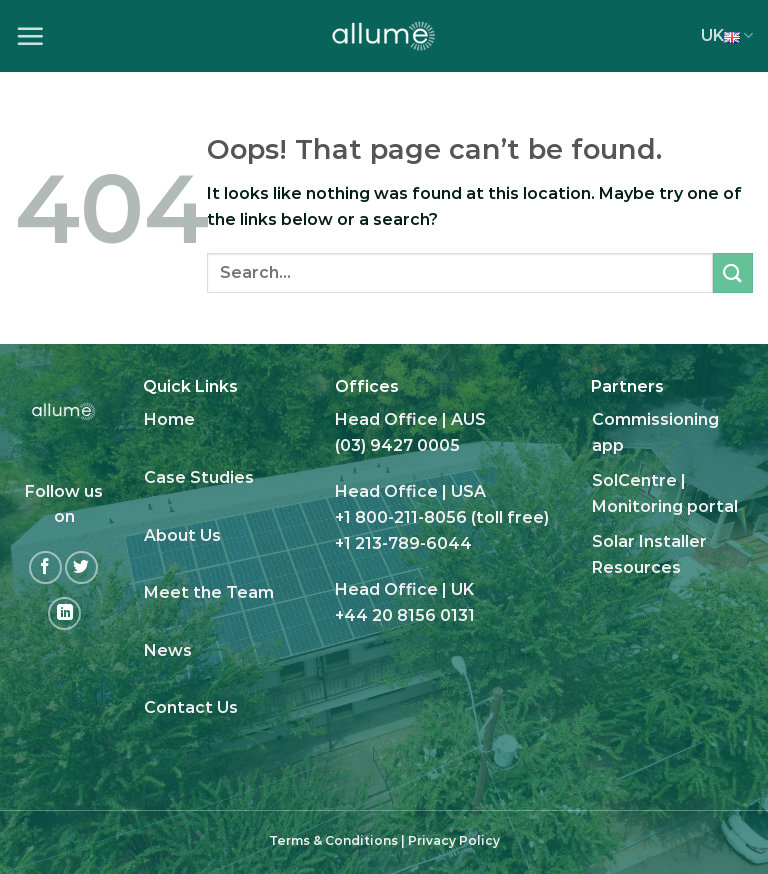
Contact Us (191, 707)
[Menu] (30, 36)
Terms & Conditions (333, 840)
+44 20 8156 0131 (405, 615)
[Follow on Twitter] (81, 567)
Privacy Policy (454, 840)
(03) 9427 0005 (397, 445)
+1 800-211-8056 (401, 517)
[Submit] (733, 272)
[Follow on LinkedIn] (64, 613)
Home (169, 419)
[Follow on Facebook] (45, 567)
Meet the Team (209, 592)
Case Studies (199, 477)
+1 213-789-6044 (403, 543)
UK (727, 36)
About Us (182, 535)
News (168, 650)
